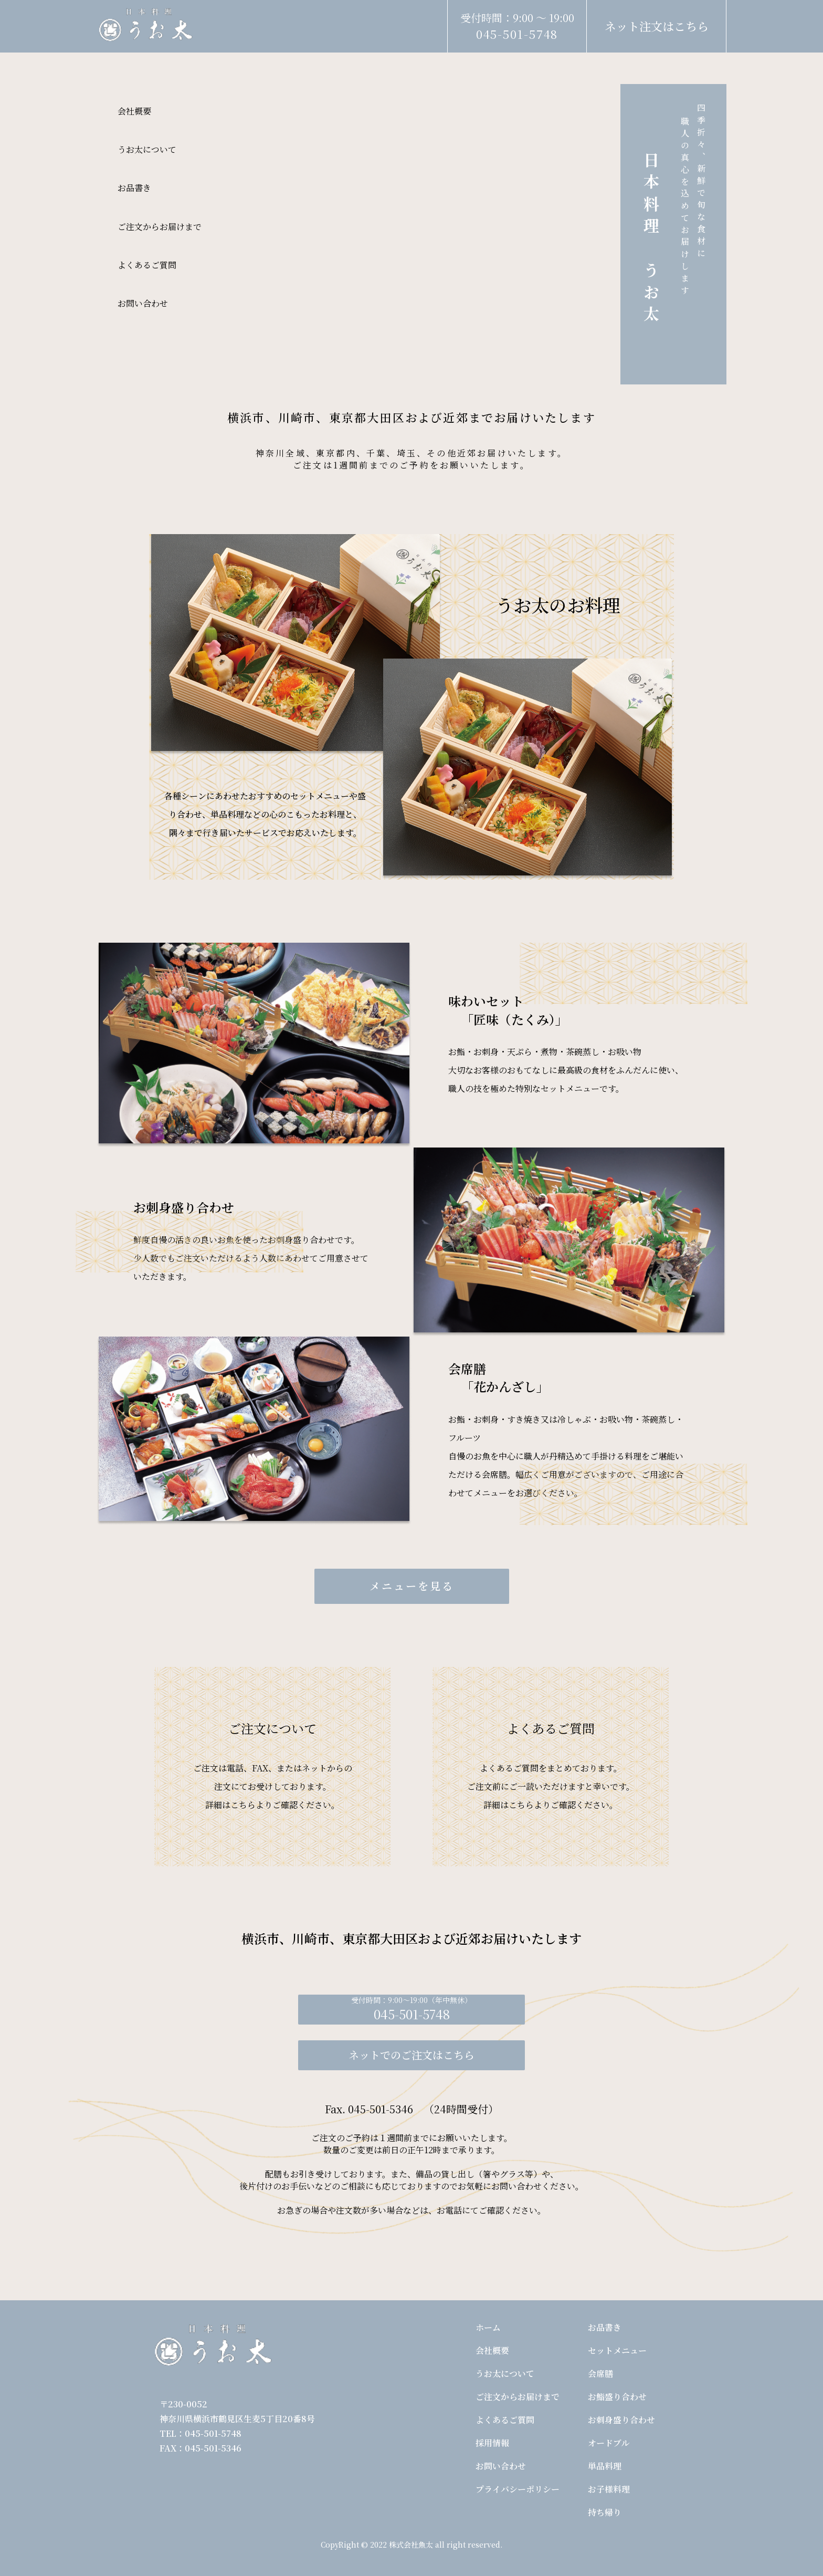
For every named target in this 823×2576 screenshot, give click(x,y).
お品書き (134, 188)
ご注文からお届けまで (160, 227)
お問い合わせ (143, 303)
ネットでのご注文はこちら (411, 2054)
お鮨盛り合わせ (617, 2397)
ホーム (488, 2327)
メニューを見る (412, 1585)
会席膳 (600, 2374)
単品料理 (604, 2466)
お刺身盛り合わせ (621, 2420)
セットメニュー (617, 2350)
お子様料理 (609, 2489)
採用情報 (492, 2443)
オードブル (608, 2443)
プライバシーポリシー (518, 2489)
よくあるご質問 (147, 265)
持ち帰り (604, 2512)
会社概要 (134, 111)
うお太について (147, 149)
